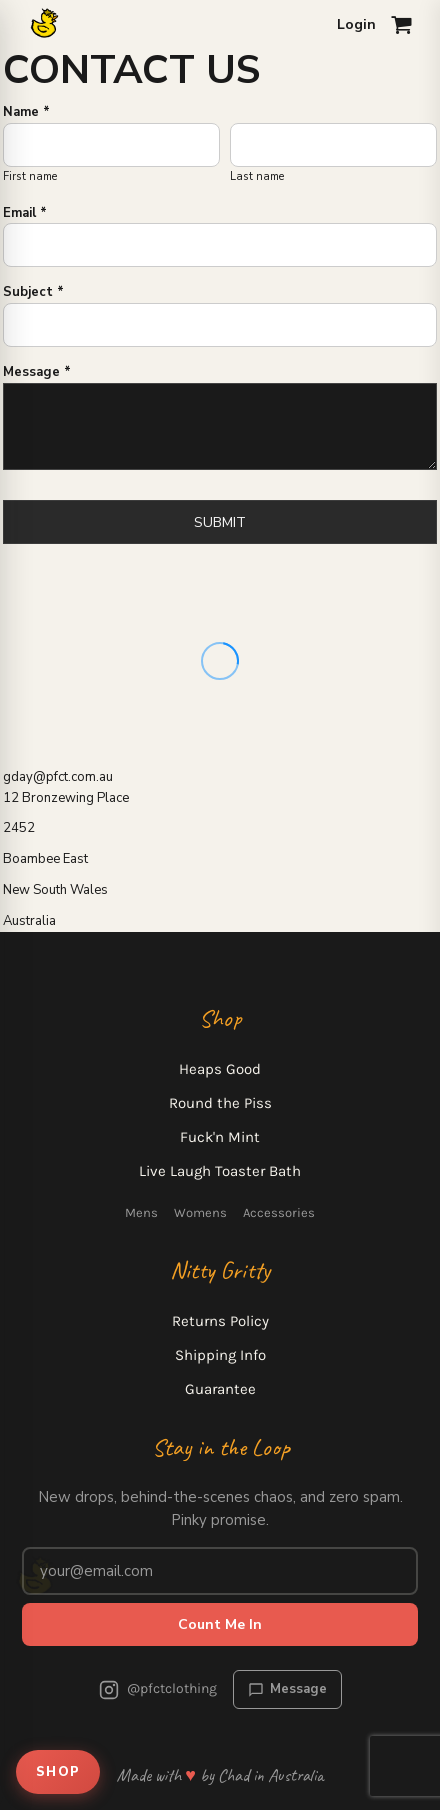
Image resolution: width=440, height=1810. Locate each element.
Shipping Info (220, 1355)
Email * (25, 213)
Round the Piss (220, 1103)
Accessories (279, 1212)
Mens (141, 1212)
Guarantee (220, 1389)
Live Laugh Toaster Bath (220, 1171)
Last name (257, 176)
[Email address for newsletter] (220, 1571)
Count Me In (220, 1624)
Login (356, 24)
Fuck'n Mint (220, 1137)
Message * (37, 372)
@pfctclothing (158, 1690)
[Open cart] (402, 25)
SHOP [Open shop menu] (58, 1772)
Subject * (33, 292)
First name (30, 176)
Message (287, 1689)
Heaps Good (220, 1069)
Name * (26, 112)
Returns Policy (220, 1321)
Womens (200, 1212)
